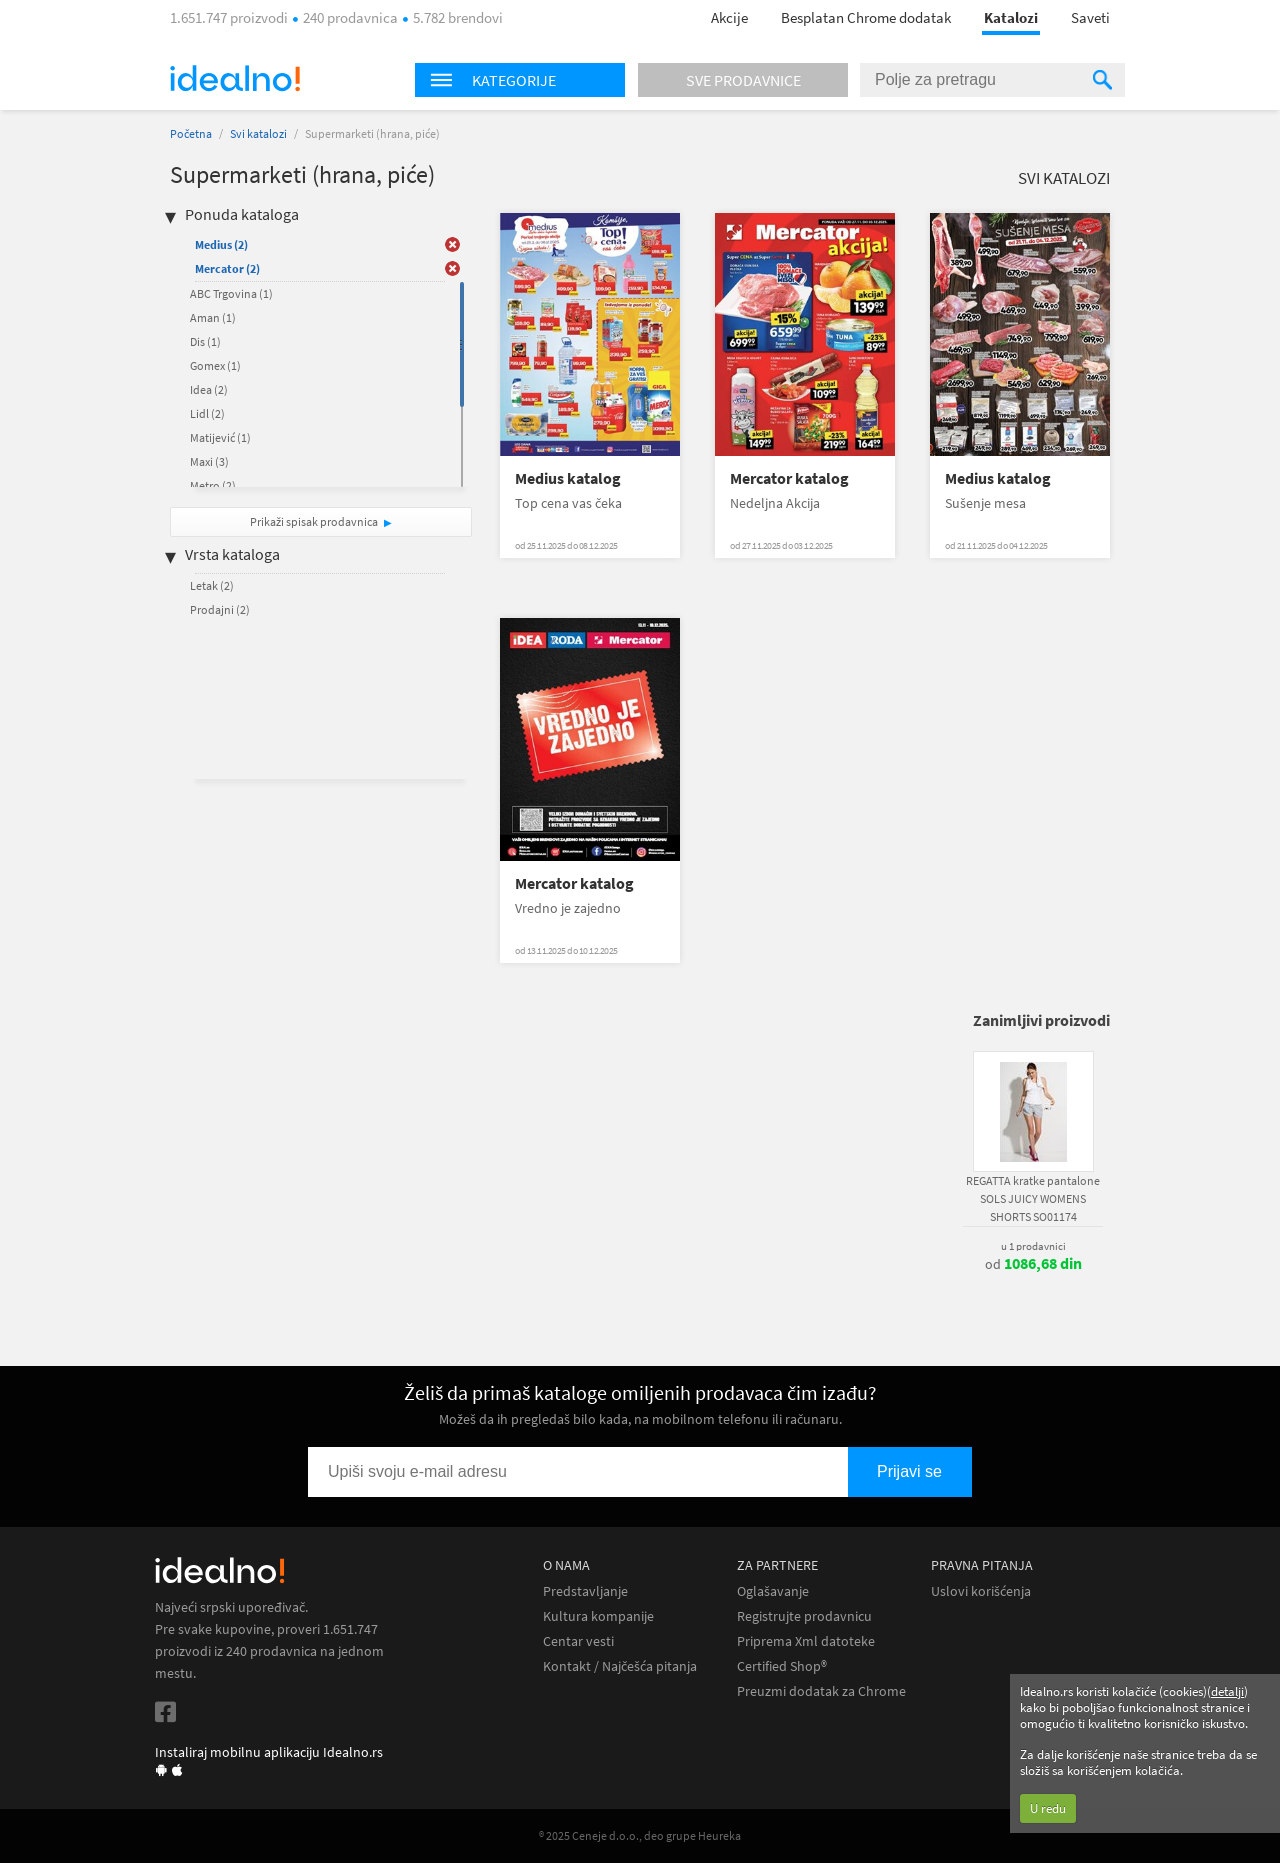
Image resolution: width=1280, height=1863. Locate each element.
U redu (1048, 1808)
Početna (191, 133)
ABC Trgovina (231, 293)
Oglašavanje (773, 1591)
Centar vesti (578, 1641)
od (1033, 1264)
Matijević (220, 437)
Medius (221, 244)
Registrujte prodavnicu (804, 1616)
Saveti (1090, 17)
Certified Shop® (782, 1666)
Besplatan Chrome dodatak (866, 17)
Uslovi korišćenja (981, 1591)
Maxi (209, 461)
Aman (213, 317)
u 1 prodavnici (1033, 1246)
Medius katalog (568, 478)
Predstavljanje (585, 1591)
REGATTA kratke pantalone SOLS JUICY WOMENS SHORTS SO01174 (1033, 1198)
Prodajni (220, 609)
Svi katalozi (258, 133)
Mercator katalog (789, 478)
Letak (212, 585)
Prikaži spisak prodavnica (314, 521)
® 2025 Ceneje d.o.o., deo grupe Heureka (640, 1835)
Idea (209, 389)
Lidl (207, 413)
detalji (1227, 1691)
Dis (205, 341)
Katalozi (1011, 17)
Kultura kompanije (598, 1616)
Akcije (729, 17)
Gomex (215, 365)
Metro (213, 485)
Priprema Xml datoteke (806, 1641)
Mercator (227, 268)
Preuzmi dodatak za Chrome (821, 1691)
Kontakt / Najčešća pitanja (620, 1666)
